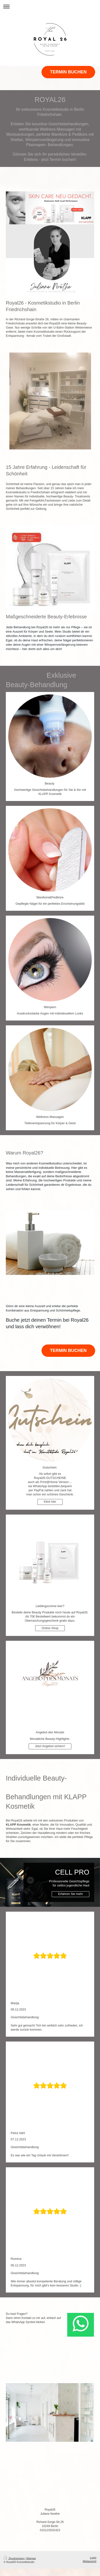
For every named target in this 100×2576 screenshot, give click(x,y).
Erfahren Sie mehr (70, 1894)
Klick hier (50, 1501)
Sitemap (31, 2558)
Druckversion (14, 2558)
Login (93, 2557)
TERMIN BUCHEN (68, 72)
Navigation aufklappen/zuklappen (50, 6)
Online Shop (50, 1628)
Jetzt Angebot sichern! (50, 1746)
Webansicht (89, 2561)
